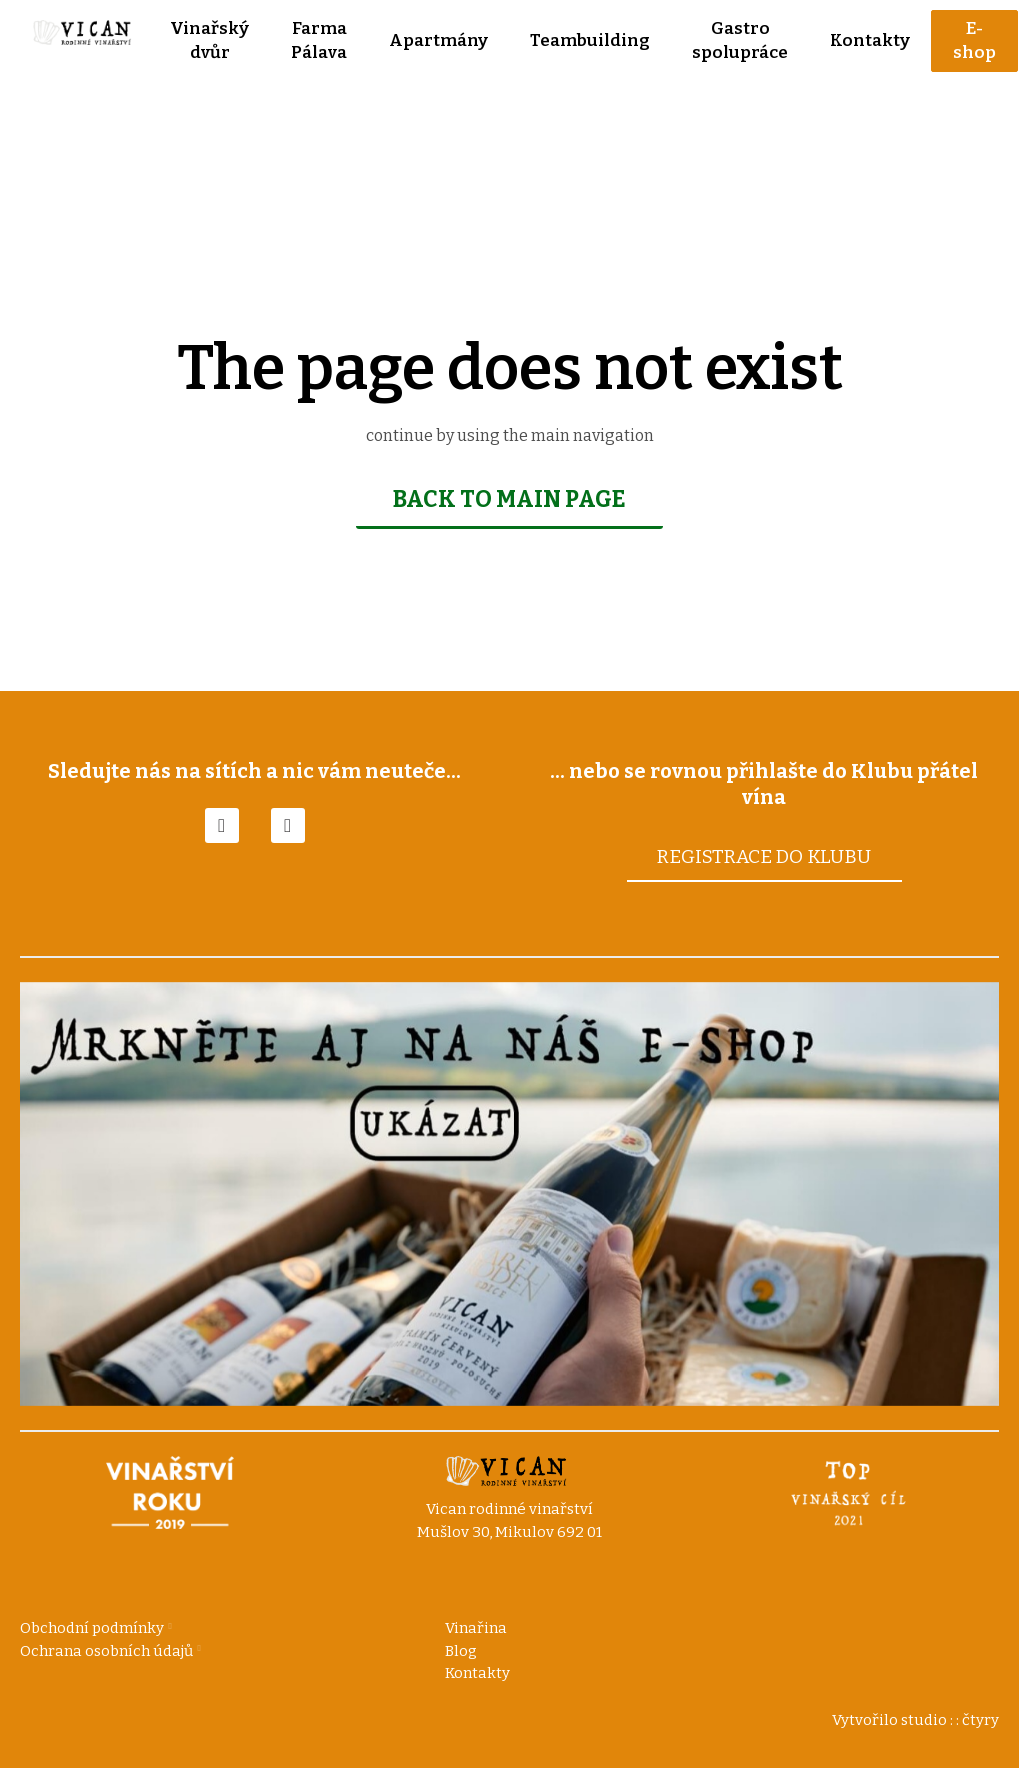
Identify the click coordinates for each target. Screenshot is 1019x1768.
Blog (461, 1651)
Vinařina (476, 1628)
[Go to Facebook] (222, 825)
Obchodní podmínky (92, 1628)
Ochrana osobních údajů (106, 1651)
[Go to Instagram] (288, 825)
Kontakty (477, 1673)
